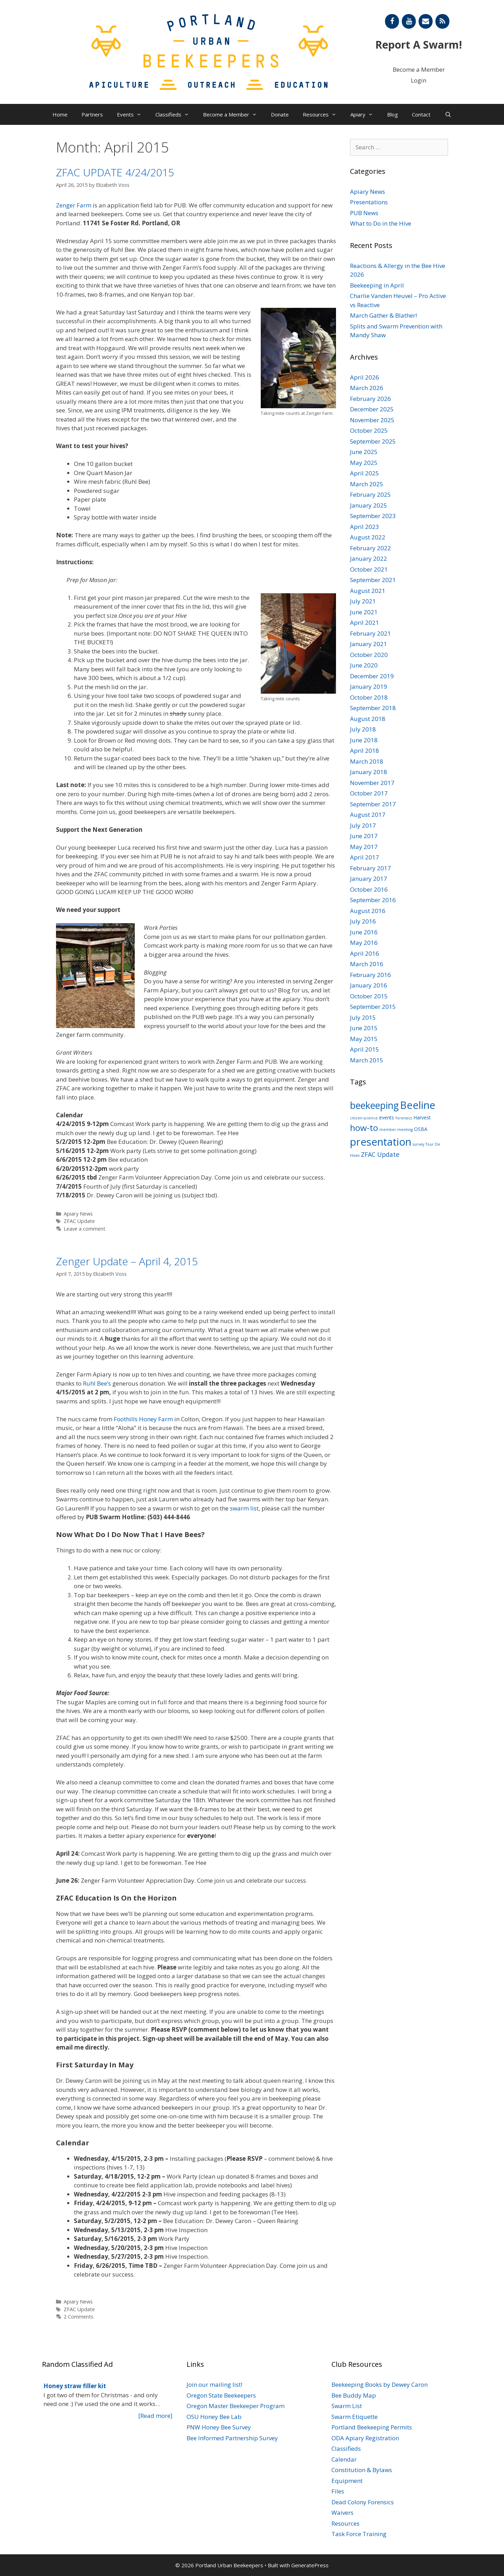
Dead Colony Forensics (362, 2502)
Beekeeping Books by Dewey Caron (379, 2384)
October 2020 (369, 655)
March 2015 (366, 1060)
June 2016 (364, 932)
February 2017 (370, 868)
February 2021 (370, 633)
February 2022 (370, 548)
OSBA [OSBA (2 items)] (420, 1129)
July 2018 (363, 729)
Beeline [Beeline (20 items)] (417, 1105)
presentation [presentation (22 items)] (380, 1142)
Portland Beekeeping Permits (371, 2427)
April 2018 (364, 750)
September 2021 (373, 580)
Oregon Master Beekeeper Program (236, 2406)
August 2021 (367, 591)
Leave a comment (84, 1228)
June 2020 (364, 665)
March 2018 (366, 761)
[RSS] (442, 21)
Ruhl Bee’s (97, 1383)
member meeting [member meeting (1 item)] (396, 1129)
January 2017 (368, 879)
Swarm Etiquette (354, 2417)
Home (60, 114)
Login (418, 80)
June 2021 (364, 612)
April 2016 (364, 953)
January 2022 (368, 558)
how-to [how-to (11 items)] (364, 1127)
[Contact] (426, 21)
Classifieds (175, 114)
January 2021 (368, 644)
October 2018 (369, 697)
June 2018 (364, 740)
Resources (323, 114)
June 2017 (364, 836)
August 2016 (367, 911)
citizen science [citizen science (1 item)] (364, 1118)
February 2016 (370, 975)
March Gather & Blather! (383, 315)
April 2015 (364, 1049)
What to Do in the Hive (380, 223)
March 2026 (366, 388)
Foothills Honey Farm (143, 1419)
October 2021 (369, 569)
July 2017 (363, 825)
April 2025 (364, 473)
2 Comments (78, 2316)
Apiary (365, 114)
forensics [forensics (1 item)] (404, 1118)
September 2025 (373, 441)
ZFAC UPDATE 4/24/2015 (115, 172)
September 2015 (373, 1007)
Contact (421, 114)
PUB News (364, 213)
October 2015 (369, 996)
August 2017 (367, 815)
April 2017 (364, 857)
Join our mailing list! (214, 2384)
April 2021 (364, 622)
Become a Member (419, 69)
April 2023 (364, 527)
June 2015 (364, 1028)
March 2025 (366, 484)
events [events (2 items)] (386, 1117)
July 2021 (363, 601)
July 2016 (363, 921)
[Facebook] (392, 21)
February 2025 (370, 494)
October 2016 (369, 889)
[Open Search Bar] (448, 114)
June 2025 (364, 452)
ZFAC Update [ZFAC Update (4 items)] (380, 1154)
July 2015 (363, 1017)
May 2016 (364, 943)
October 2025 (369, 430)
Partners (92, 114)
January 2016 (368, 985)
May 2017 (364, 847)
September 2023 (373, 516)
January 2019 (368, 686)
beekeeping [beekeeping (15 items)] (374, 1105)
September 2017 (373, 804)
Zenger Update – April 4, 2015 (127, 1261)
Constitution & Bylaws (361, 2470)
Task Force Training (358, 2534)
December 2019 (372, 676)
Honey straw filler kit (74, 2386)
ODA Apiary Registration (365, 2438)
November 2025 (372, 420)
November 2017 (372, 783)
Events (132, 114)
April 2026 (364, 377)
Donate (280, 114)
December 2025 (372, 409)
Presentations (369, 202)
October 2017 (369, 793)
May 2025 (364, 463)
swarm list (244, 1508)
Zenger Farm (73, 205)
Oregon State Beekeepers (221, 2395)
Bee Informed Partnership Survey (232, 2438)
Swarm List (346, 2406)
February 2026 (370, 399)
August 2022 (367, 537)
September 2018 (373, 708)
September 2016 (373, 900)
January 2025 (368, 505)
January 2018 (368, 772)
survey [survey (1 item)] (418, 1144)
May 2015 (364, 1039)
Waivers (342, 2512)
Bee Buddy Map (353, 2395)
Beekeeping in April (377, 285)
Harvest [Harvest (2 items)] (422, 1117)
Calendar (344, 2459)
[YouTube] (409, 21)
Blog (392, 114)
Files (337, 2491)
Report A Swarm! (418, 44)
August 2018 (367, 719)
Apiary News (78, 1213)
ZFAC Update (79, 1221)
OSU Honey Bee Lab (214, 2417)
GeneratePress (310, 2565)
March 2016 (366, 964)
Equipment (347, 2481)
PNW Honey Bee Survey (219, 2427)
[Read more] (155, 2416)
